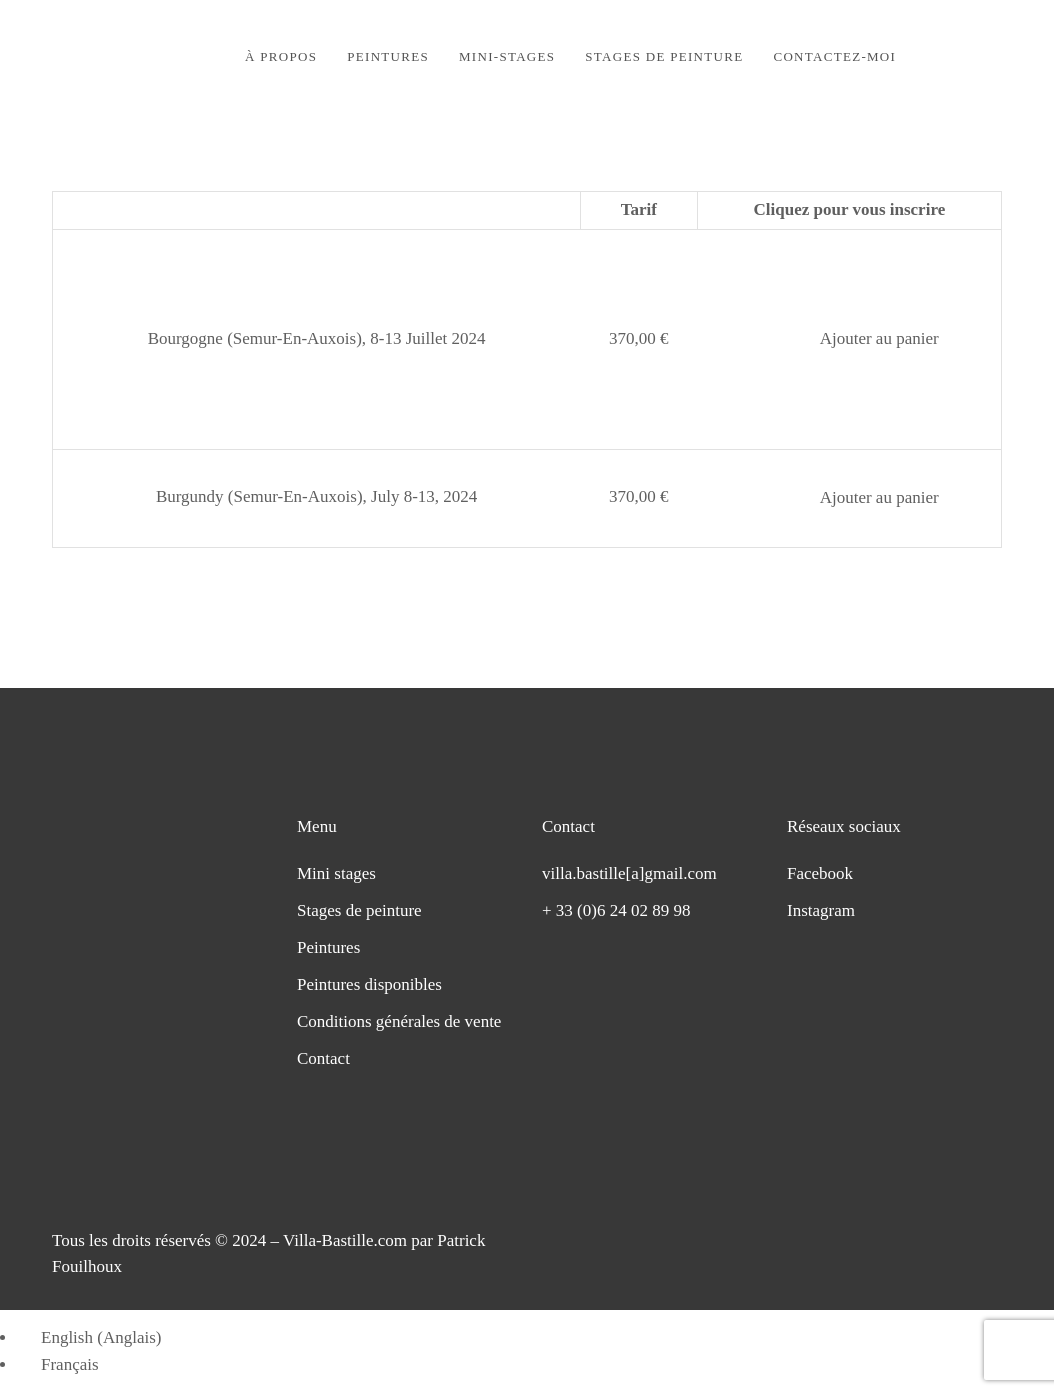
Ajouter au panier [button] (879, 338)
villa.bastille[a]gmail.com (629, 873)
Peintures (328, 947)
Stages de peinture (359, 910)
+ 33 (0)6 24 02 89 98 (616, 910)
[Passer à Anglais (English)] (92, 1337)
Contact (323, 1058)
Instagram (821, 910)
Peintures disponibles (369, 984)
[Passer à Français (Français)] (61, 1364)
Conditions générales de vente (399, 1021)
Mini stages (336, 873)
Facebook (820, 873)
